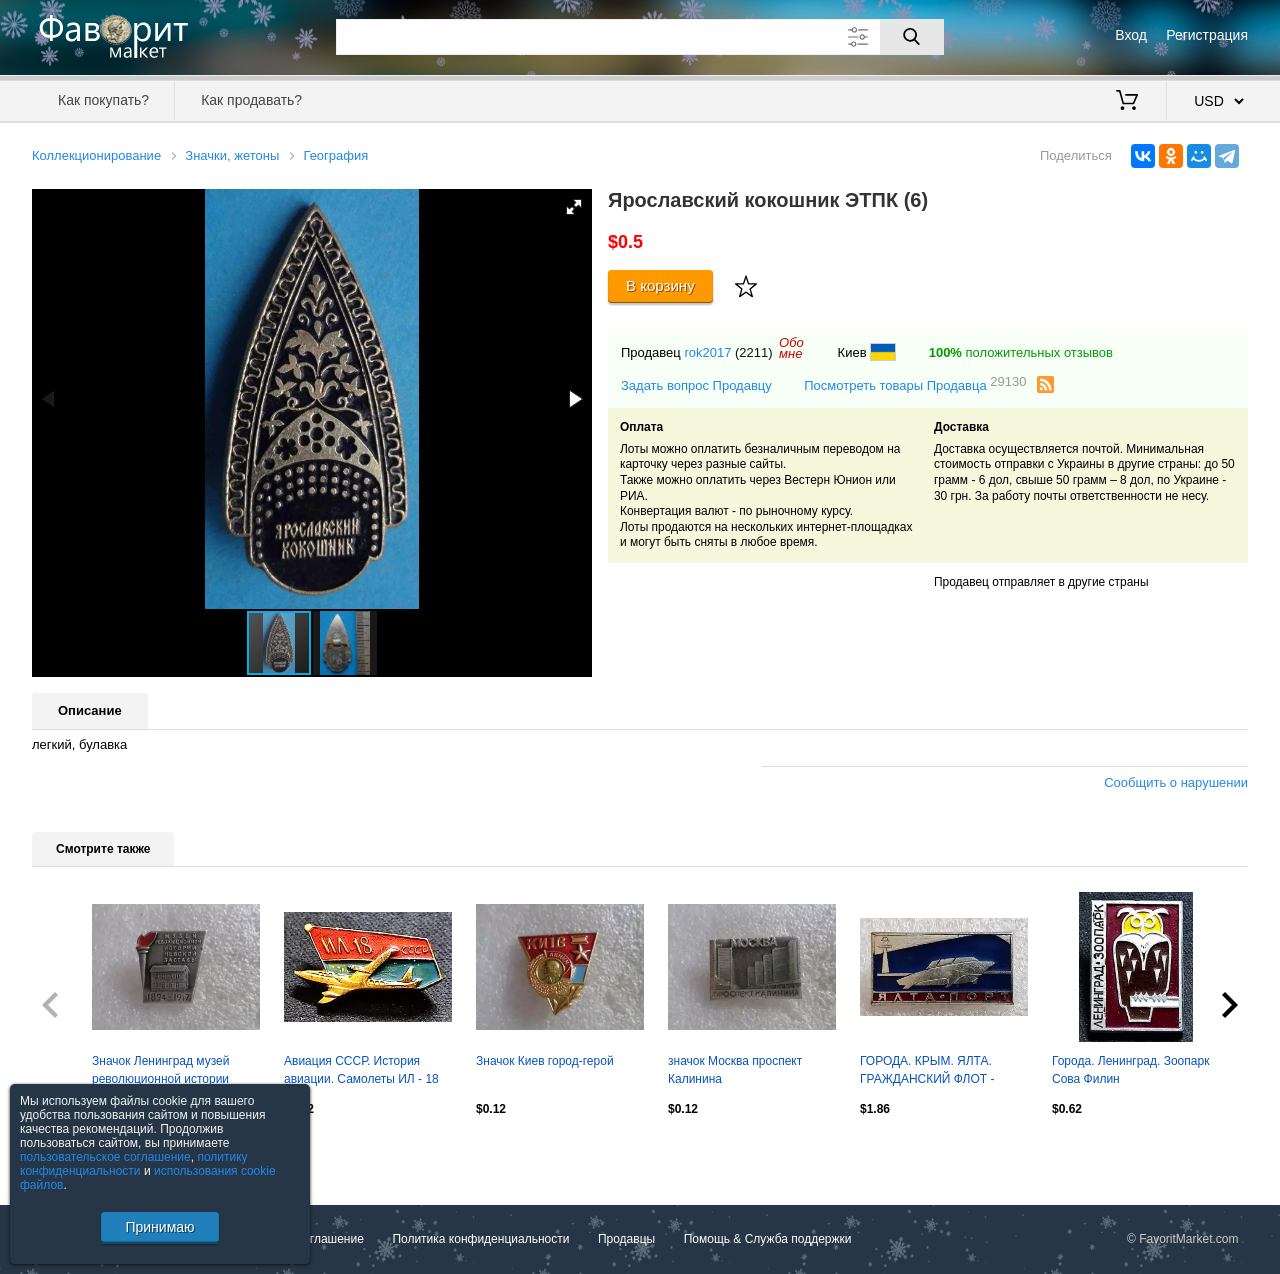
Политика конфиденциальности (480, 1239)
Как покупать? (103, 100)
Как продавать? (251, 100)
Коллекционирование (96, 155)
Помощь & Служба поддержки (768, 1239)
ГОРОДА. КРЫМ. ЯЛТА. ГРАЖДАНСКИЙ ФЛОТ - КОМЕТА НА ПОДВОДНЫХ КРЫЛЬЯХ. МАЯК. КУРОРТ (935, 1072)
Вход (1131, 35)
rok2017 (707, 352)
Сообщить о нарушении (1176, 782)
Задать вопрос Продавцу (696, 385)
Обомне (791, 348)
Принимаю (159, 1227)
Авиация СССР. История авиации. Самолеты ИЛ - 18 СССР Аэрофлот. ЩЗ (361, 1072)
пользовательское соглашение (105, 1157)
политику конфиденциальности (134, 1164)
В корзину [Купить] (660, 285)
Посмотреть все (76, 1152)
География (335, 155)
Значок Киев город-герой (545, 1061)
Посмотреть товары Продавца (915, 384)
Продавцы (626, 1239)
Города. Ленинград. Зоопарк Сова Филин (1130, 1070)
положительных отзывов (1021, 352)
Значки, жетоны (232, 155)
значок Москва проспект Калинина (735, 1070)
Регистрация (1207, 35)
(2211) (754, 352)
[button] (574, 207)
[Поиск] (912, 37)
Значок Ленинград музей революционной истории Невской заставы (161, 1072)
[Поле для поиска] (640, 37)
